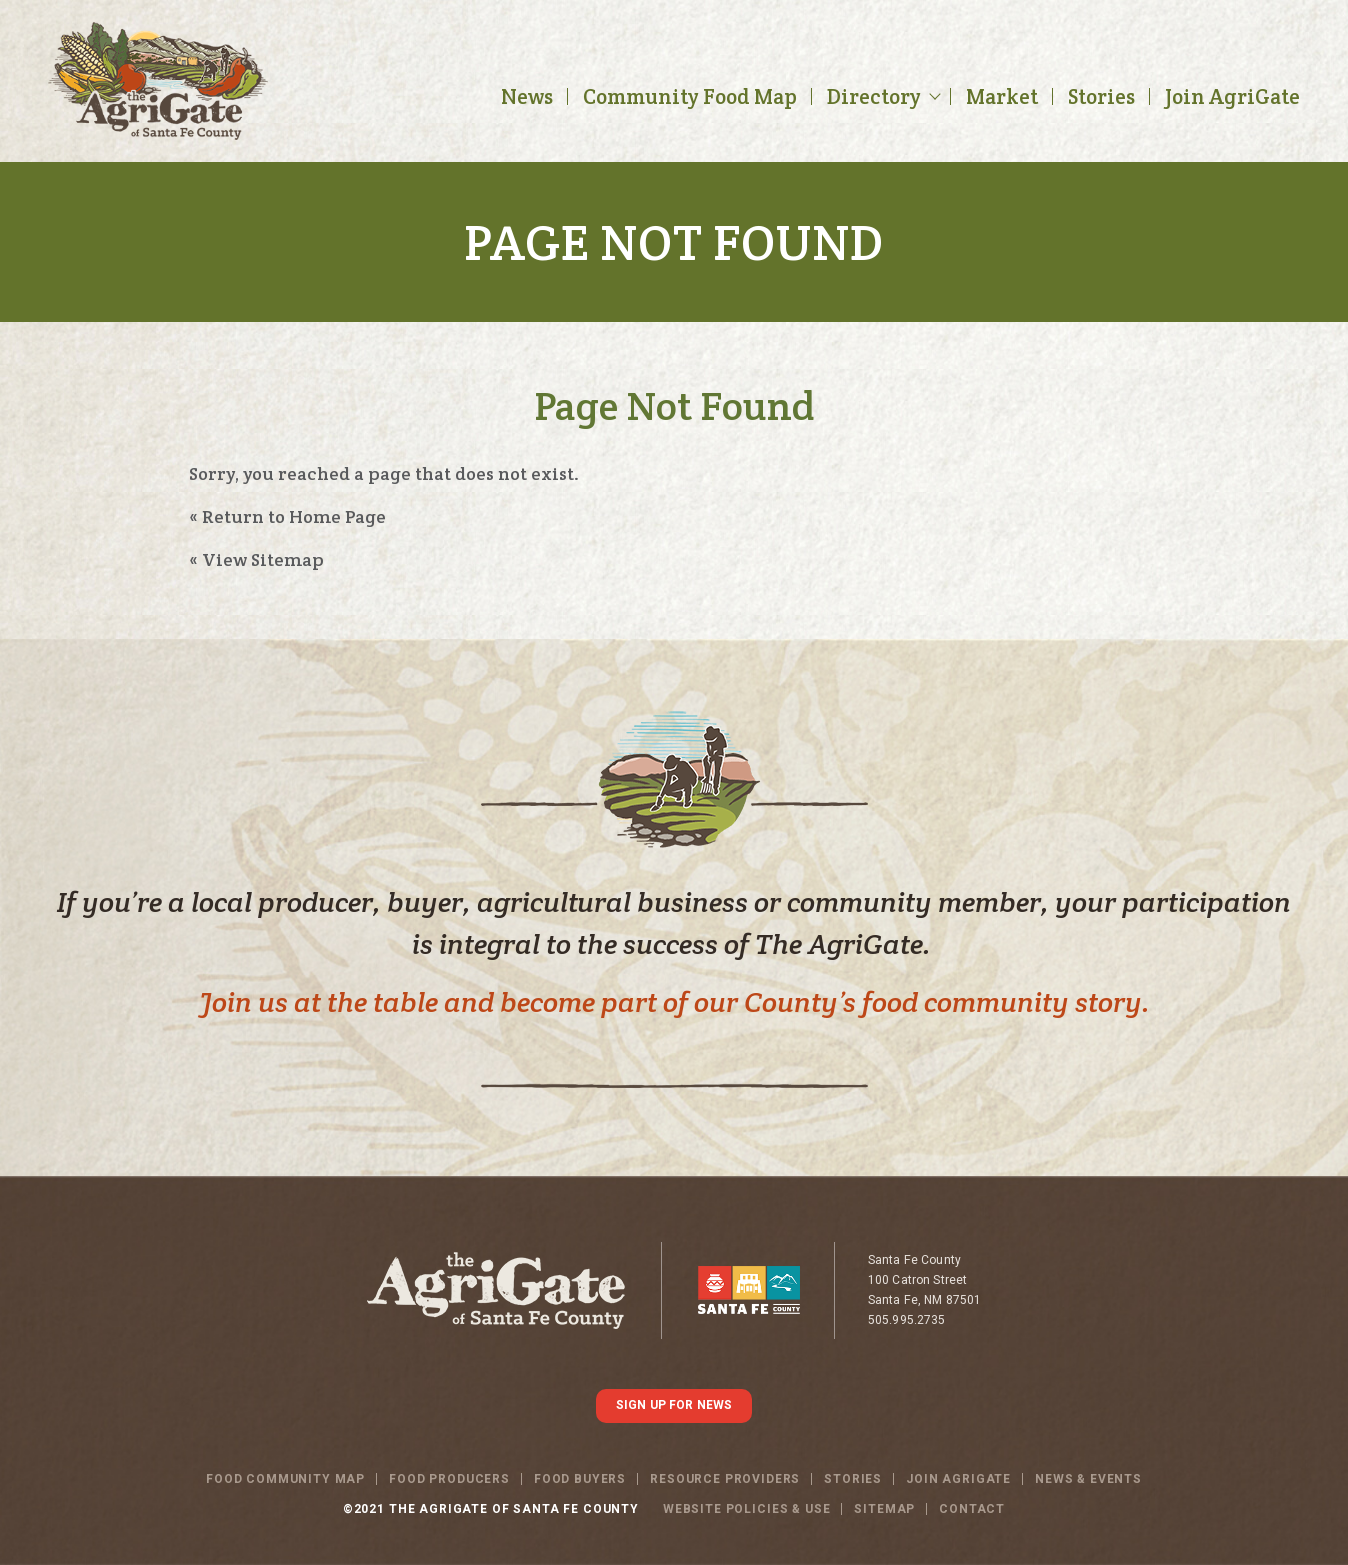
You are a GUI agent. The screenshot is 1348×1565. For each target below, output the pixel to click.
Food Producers (449, 1479)
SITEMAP (884, 1509)
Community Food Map (690, 96)
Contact (972, 1509)
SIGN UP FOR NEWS (674, 1405)
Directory (874, 96)
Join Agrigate (958, 1479)
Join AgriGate (1232, 96)
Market (1002, 96)
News (527, 96)
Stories (1101, 96)
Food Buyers (580, 1479)
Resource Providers (725, 1479)
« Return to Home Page (287, 516)
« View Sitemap (256, 559)
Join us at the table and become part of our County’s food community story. (674, 1002)
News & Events (1088, 1479)
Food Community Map (285, 1479)
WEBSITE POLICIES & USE (746, 1509)
